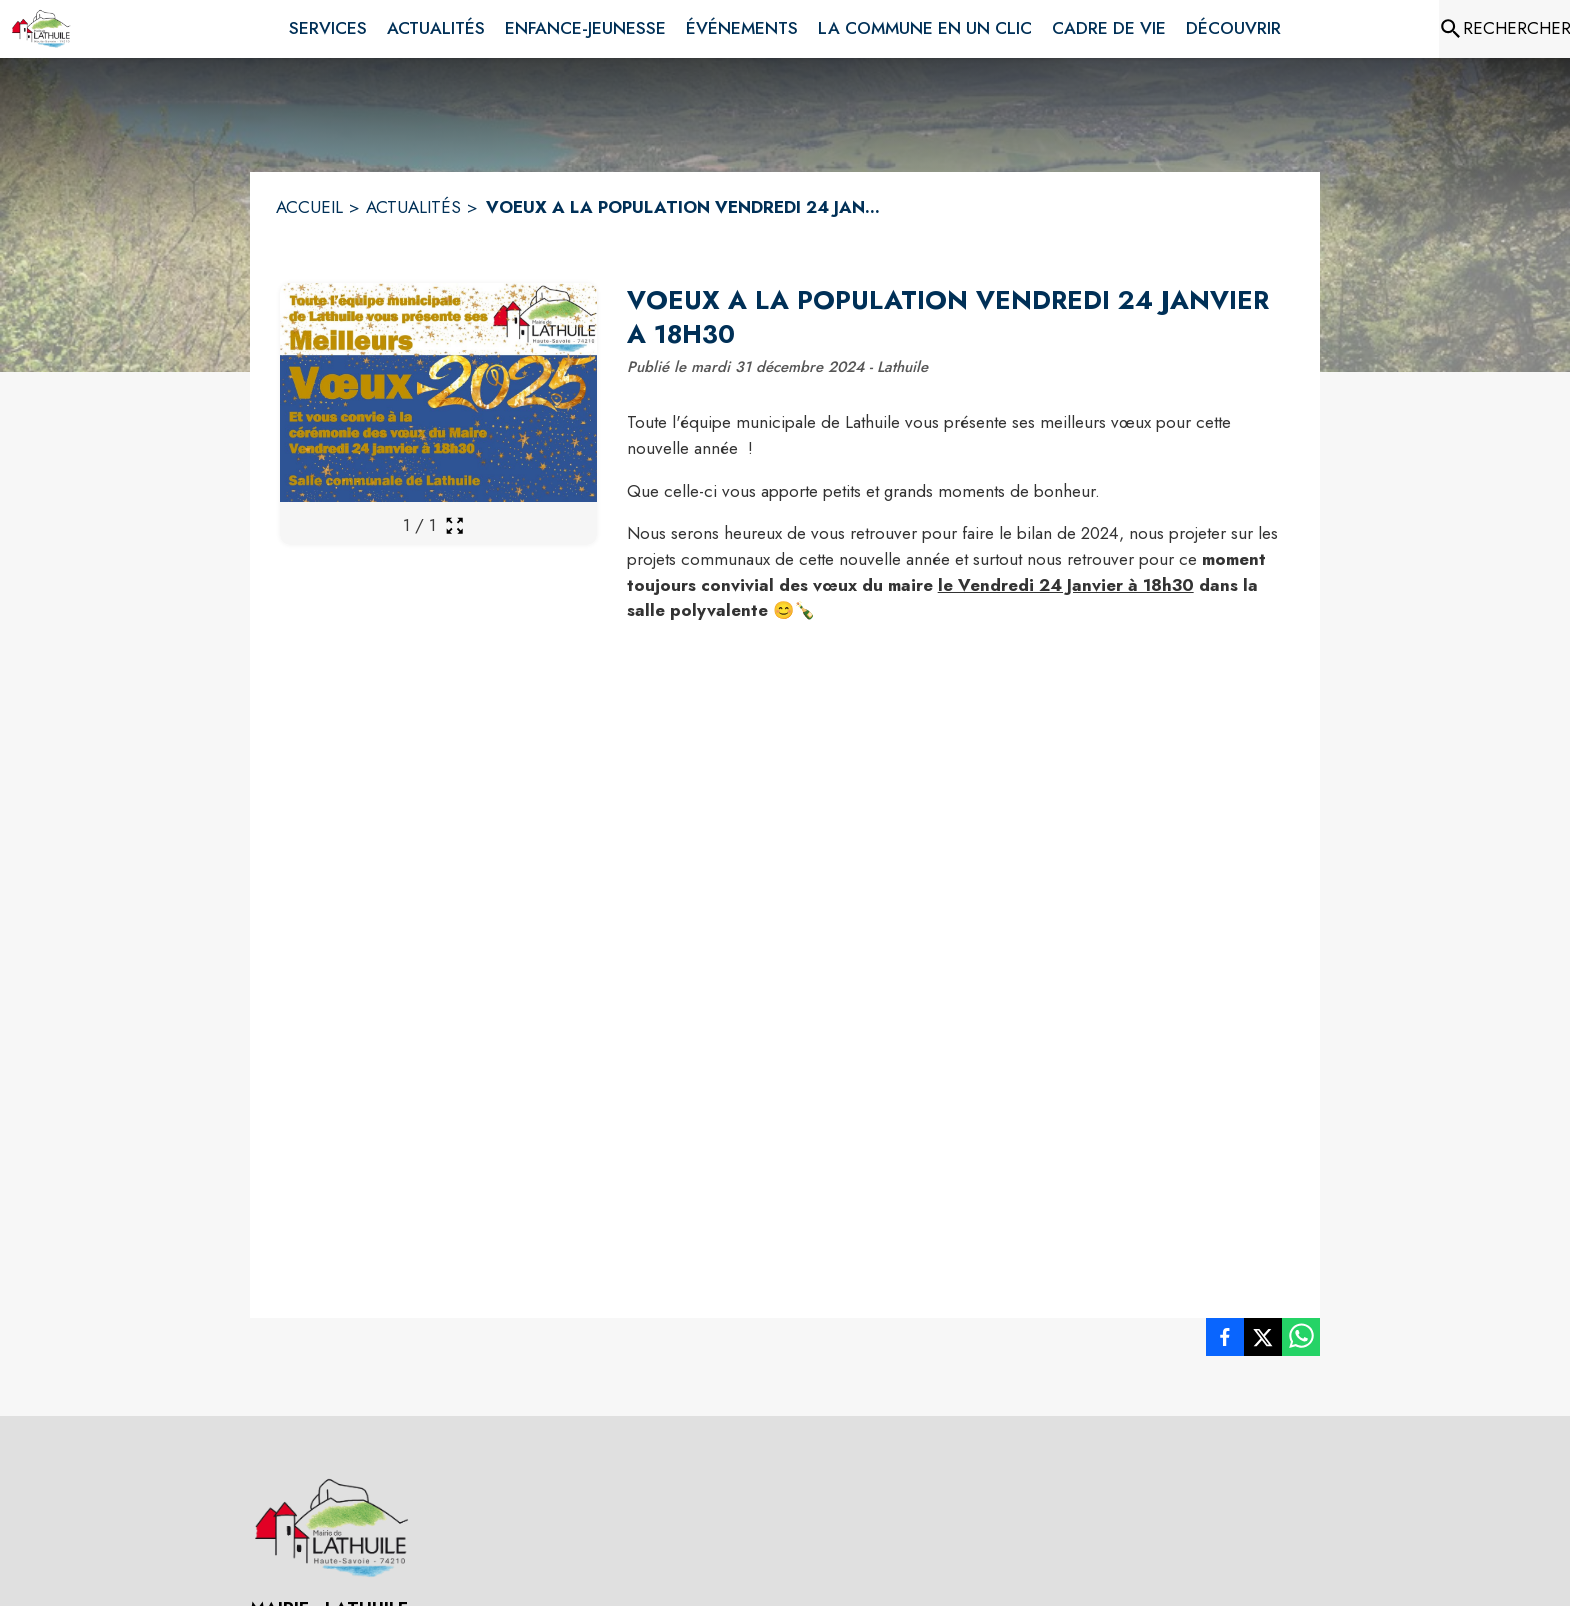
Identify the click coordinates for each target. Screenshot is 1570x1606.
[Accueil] (41, 29)
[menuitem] (328, 25)
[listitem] (1225, 1341)
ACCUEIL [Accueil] (309, 207)
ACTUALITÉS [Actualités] (413, 207)
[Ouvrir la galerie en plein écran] (454, 525)
